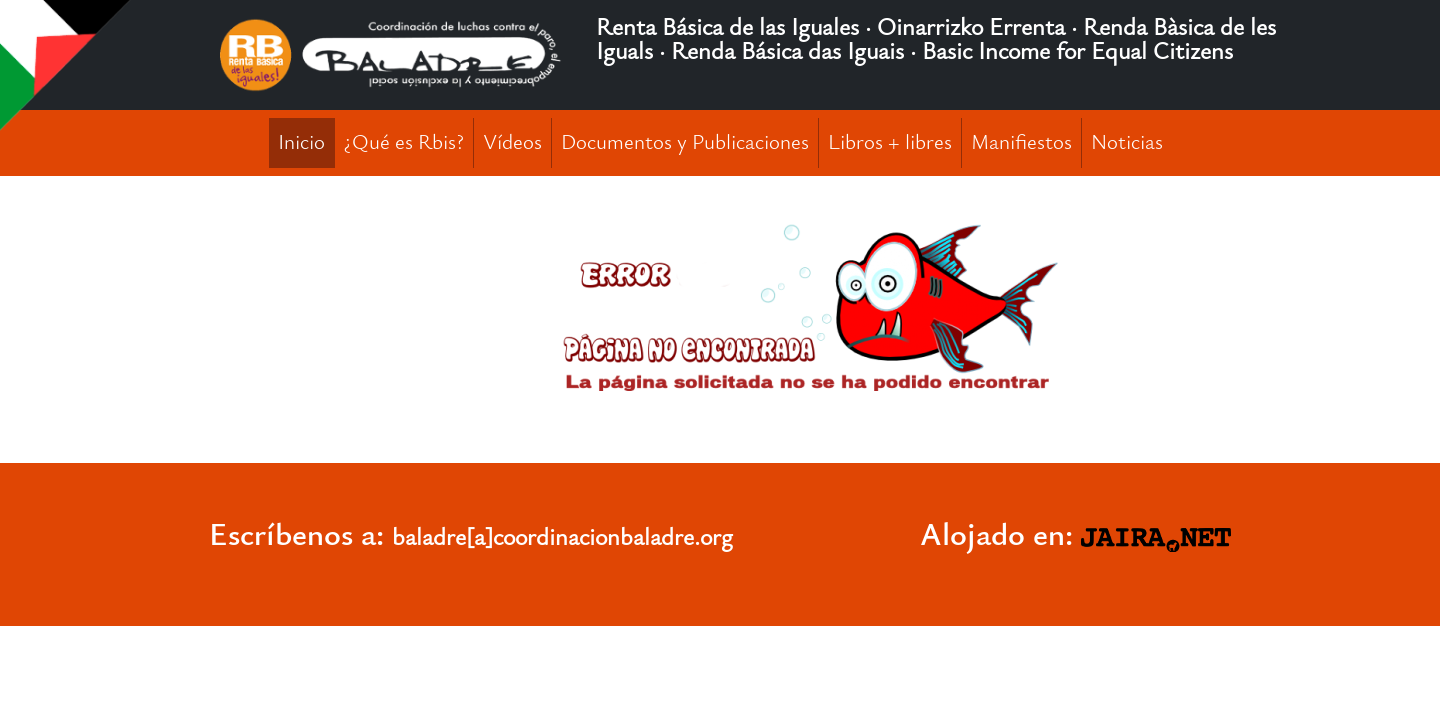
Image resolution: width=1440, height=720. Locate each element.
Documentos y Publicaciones (685, 142)
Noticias (1127, 142)
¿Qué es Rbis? (404, 142)
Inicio (301, 142)
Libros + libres (890, 142)
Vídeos (512, 142)
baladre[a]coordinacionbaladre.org (562, 537)
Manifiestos (1021, 142)
